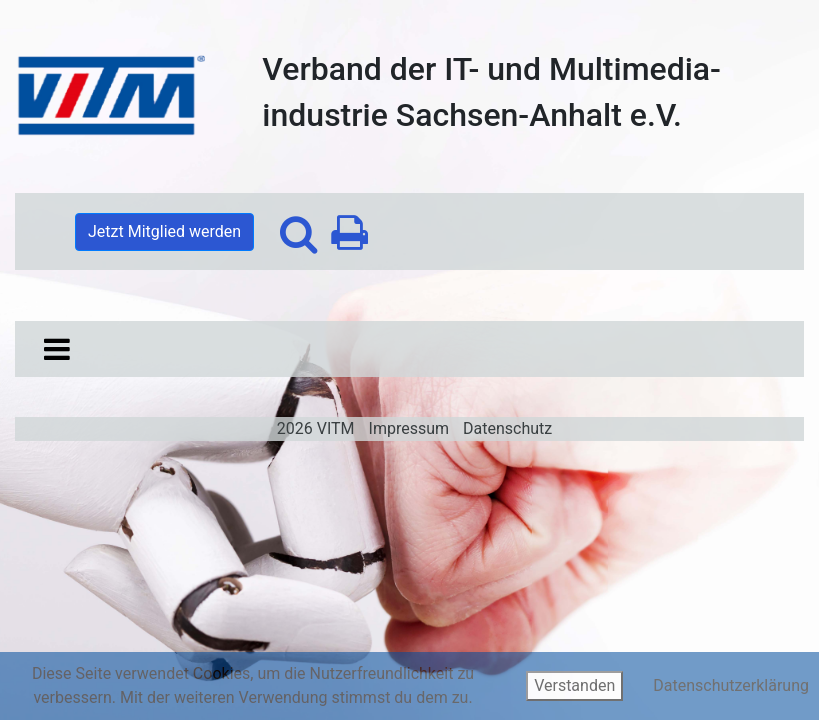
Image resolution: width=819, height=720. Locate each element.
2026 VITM (316, 428)
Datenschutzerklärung (731, 685)
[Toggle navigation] (57, 349)
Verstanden (574, 685)
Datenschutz (507, 428)
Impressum (409, 428)
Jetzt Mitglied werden (164, 231)
